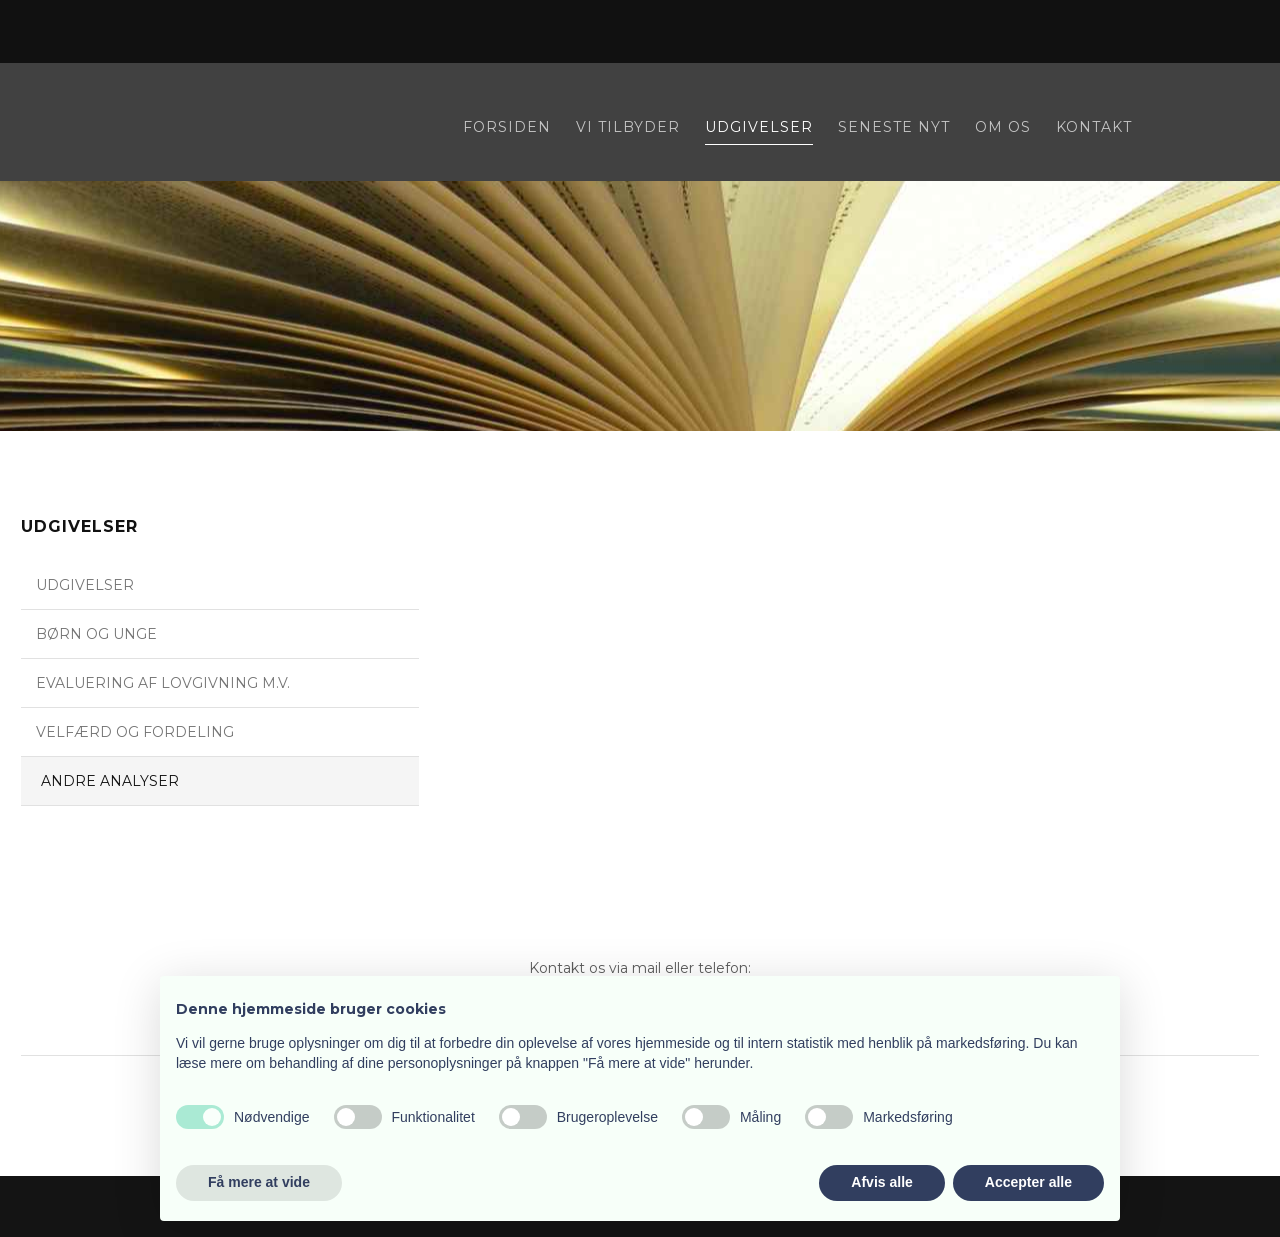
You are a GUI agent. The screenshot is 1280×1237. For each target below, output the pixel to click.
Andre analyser (110, 781)
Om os (1003, 128)
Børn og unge (96, 634)
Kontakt (1094, 128)
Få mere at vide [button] (259, 1182)
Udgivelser (759, 128)
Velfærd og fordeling (135, 732)
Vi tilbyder (628, 128)
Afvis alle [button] (881, 1182)
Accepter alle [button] (1028, 1182)
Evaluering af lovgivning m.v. (163, 683)
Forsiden (507, 128)
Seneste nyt (894, 128)
